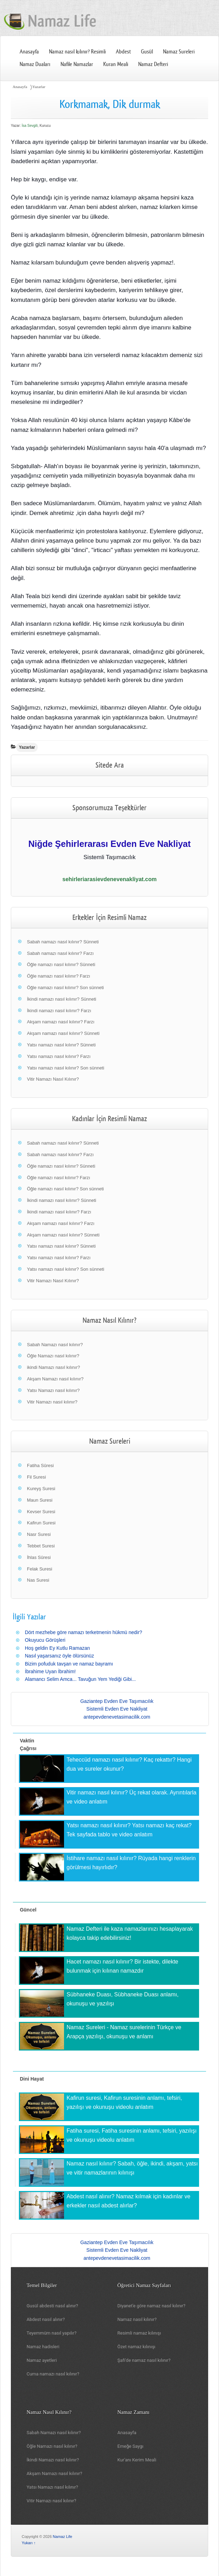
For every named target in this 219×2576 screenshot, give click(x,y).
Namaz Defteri (153, 64)
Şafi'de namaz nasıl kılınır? (144, 2360)
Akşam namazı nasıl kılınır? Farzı (60, 1021)
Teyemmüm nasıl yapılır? (52, 2333)
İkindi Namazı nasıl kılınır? (53, 2459)
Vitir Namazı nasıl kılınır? (52, 1402)
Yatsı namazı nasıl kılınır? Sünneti (61, 1044)
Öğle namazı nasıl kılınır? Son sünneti (65, 987)
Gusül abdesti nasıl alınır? (52, 2305)
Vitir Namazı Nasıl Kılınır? (53, 1079)
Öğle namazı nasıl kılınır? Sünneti (61, 964)
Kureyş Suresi (41, 1488)
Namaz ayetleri (42, 2360)
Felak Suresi (39, 1569)
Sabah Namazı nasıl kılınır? (55, 1344)
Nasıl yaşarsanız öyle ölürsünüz (59, 1656)
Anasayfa (29, 52)
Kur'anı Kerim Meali (137, 2459)
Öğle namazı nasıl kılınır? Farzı (58, 976)
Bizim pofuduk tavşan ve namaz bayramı (69, 1664)
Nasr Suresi (39, 1534)
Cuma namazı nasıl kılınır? (53, 2374)
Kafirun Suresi (41, 1522)
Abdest (123, 52)
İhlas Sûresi (39, 1557)
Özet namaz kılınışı (137, 2346)
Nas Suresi (38, 1580)
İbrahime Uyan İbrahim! (50, 1671)
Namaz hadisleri (43, 2346)
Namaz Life (62, 2536)
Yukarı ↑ (29, 2543)
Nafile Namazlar (77, 64)
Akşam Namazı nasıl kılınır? (55, 1378)
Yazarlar (39, 87)
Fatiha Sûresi (40, 1465)
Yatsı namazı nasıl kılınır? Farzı (59, 1056)
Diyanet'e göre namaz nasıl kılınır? (151, 2305)
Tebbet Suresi (41, 1545)
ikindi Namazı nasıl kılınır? (53, 1367)
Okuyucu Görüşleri (45, 1640)
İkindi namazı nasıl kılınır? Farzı (59, 1010)
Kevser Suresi (41, 1511)
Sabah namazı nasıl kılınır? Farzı (60, 953)
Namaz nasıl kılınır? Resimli (77, 52)
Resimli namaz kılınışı (139, 2333)
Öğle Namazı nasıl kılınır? (53, 1355)
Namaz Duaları (35, 64)
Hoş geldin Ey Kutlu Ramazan (57, 1648)
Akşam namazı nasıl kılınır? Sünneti (63, 1033)
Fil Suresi (36, 1477)
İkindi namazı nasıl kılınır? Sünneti (61, 999)
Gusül (147, 52)
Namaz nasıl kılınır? (137, 2319)
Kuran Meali (115, 64)
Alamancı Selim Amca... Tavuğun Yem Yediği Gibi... (80, 1679)
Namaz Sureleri (179, 52)
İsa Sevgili (30, 126)
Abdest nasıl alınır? (46, 2319)
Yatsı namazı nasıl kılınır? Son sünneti (65, 1068)
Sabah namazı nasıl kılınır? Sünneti (63, 941)
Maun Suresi (39, 1500)
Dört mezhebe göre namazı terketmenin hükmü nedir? (83, 1632)
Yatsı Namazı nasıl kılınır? (53, 1390)
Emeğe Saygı (130, 2446)
